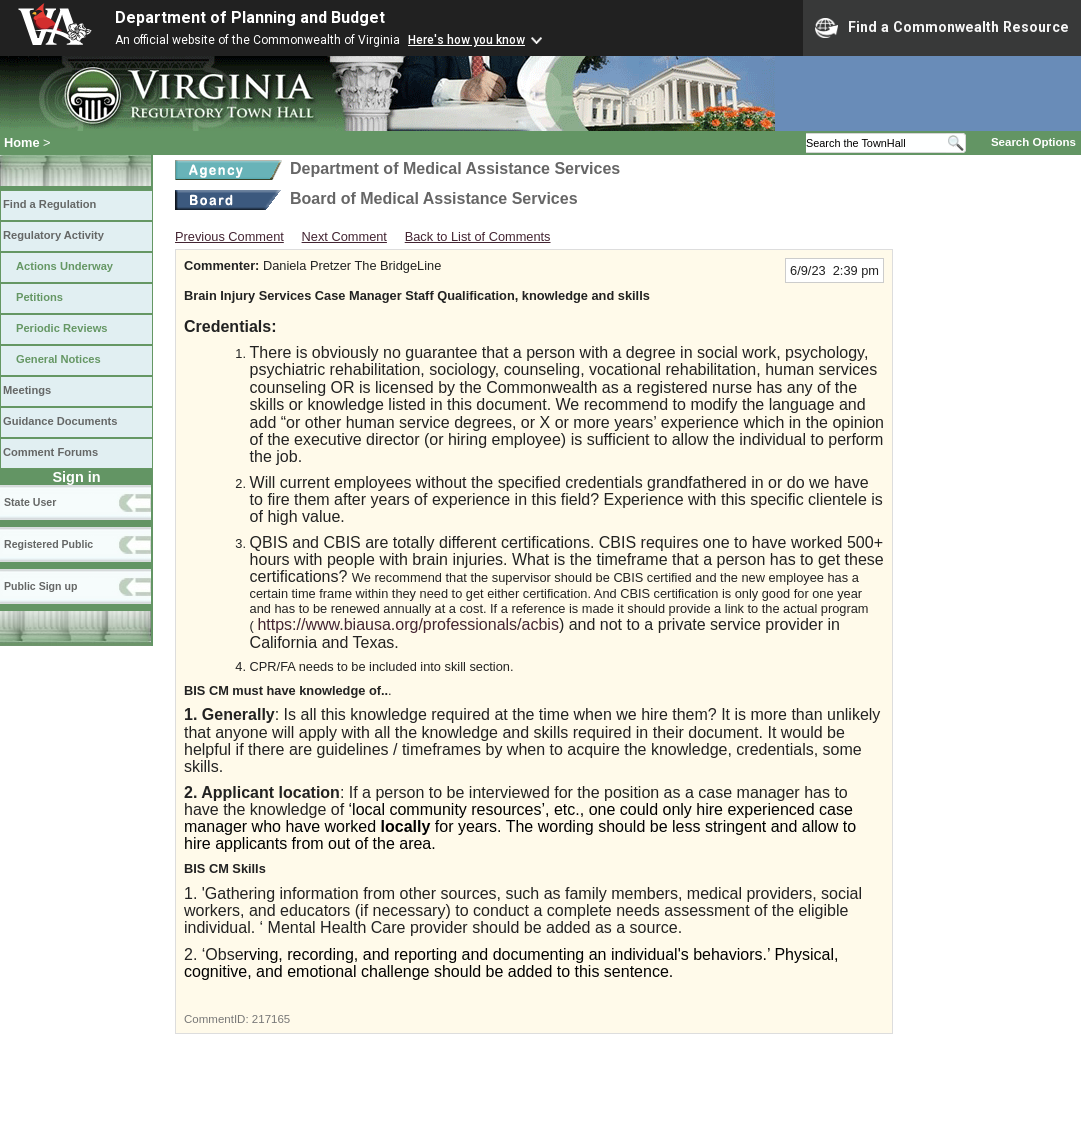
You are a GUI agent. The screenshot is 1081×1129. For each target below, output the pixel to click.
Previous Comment (229, 236)
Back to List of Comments (478, 236)
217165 (271, 1019)
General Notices (58, 359)
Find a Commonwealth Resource (942, 28)
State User (30, 502)
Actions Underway (64, 266)
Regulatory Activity (53, 235)
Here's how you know (466, 40)
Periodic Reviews (62, 328)
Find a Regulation (49, 204)
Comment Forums (50, 452)
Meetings (27, 390)
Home (22, 142)
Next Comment (344, 236)
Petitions (39, 297)
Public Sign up (40, 586)
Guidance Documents (60, 421)
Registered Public (48, 544)
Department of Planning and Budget (250, 17)
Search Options (1033, 142)
